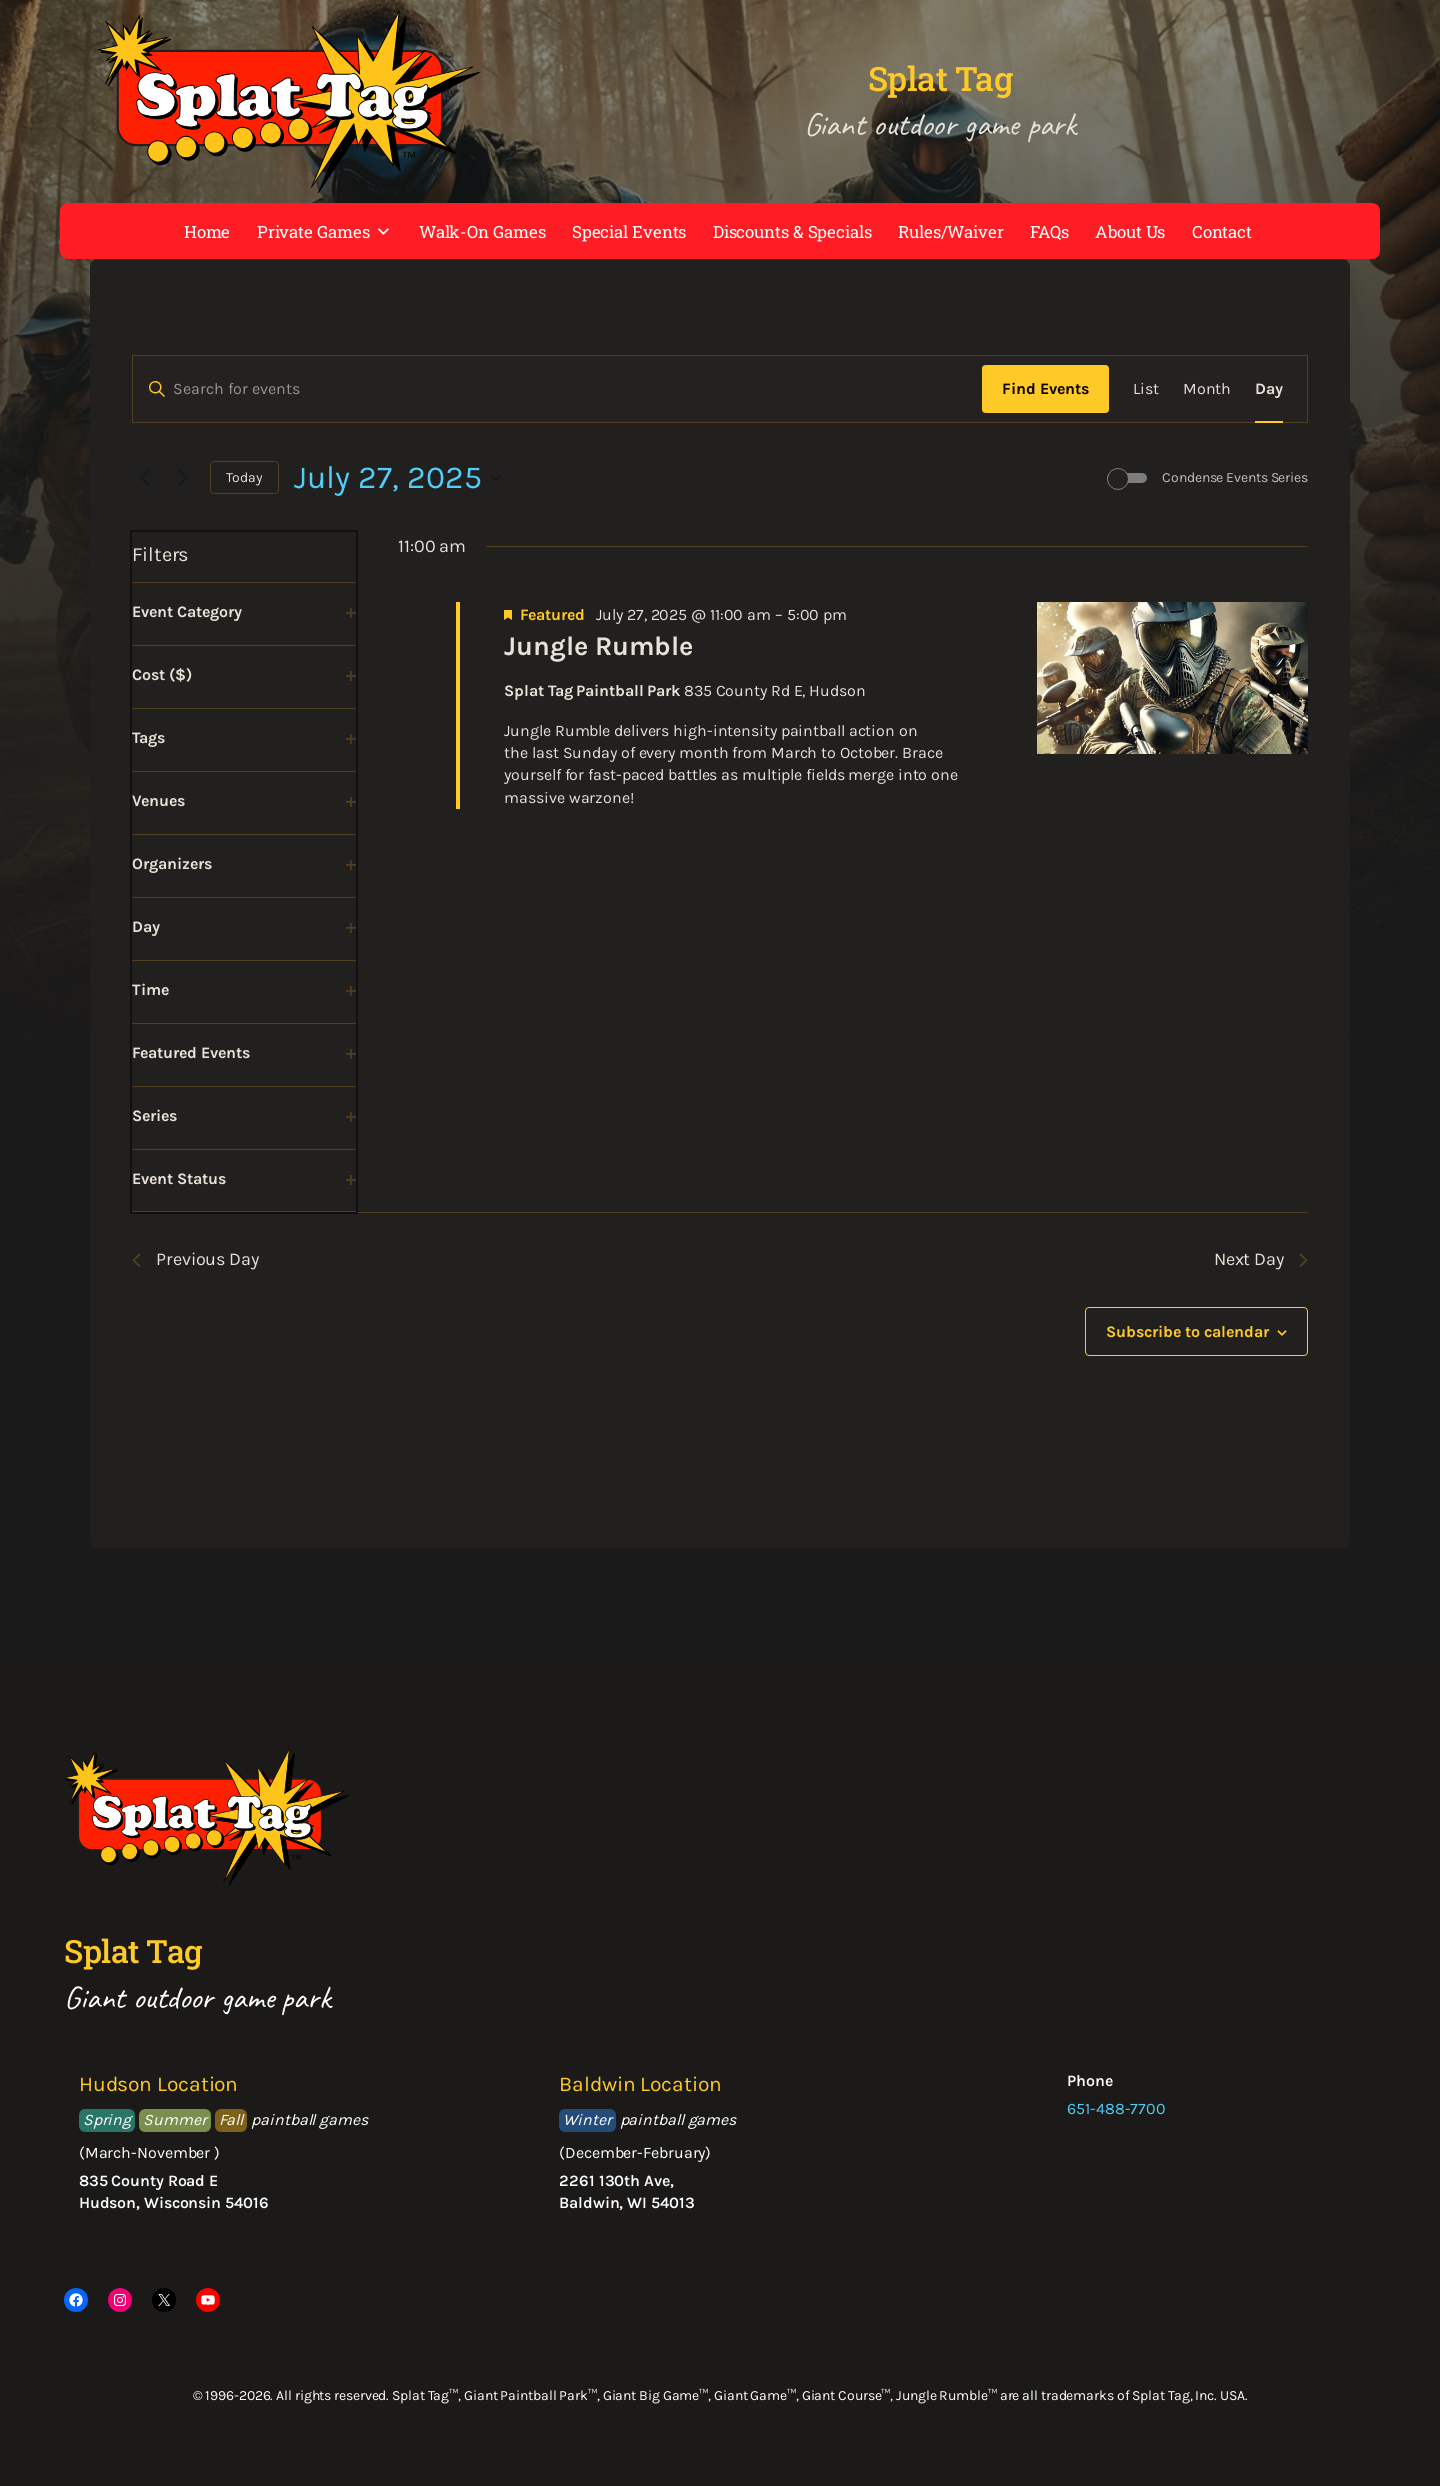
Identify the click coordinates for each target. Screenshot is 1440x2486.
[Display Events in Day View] (1269, 389)
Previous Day (195, 1259)
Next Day (1261, 1259)
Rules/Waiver (951, 231)
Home (207, 231)
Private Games (325, 231)
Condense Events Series (1235, 477)
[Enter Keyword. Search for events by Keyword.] (557, 389)
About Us (1130, 231)
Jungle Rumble (598, 646)
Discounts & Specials (792, 231)
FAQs (1049, 231)
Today (244, 477)
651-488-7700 (1116, 2108)
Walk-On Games (482, 231)
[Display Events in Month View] (1207, 389)
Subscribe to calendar (1187, 1331)
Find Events (1045, 388)
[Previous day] (144, 478)
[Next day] (183, 478)
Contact (1222, 231)
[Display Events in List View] (1146, 389)
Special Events (629, 231)
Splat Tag (940, 78)
